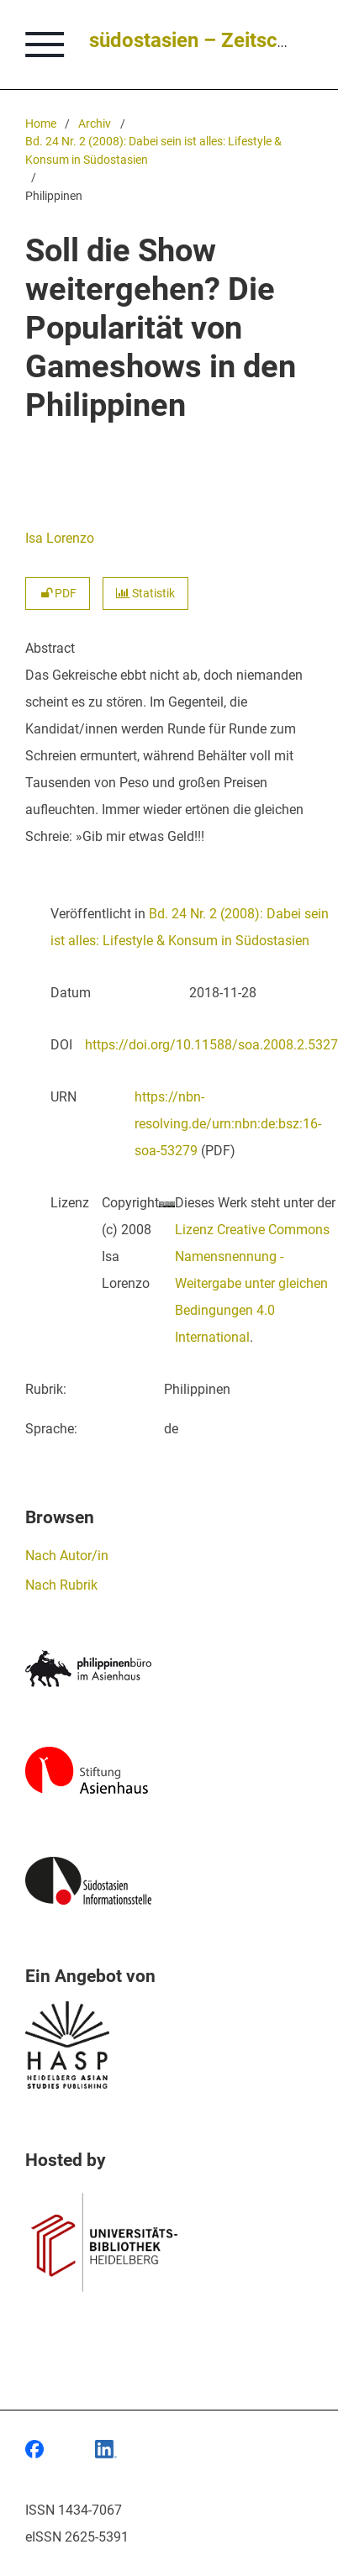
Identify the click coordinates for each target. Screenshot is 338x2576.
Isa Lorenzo (59, 538)
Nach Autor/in (66, 1556)
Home (40, 124)
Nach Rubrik (61, 1585)
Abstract (50, 648)
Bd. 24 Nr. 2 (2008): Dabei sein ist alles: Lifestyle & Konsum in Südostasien (153, 150)
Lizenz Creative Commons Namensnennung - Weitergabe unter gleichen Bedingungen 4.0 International (252, 1283)
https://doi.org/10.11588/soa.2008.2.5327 (211, 1045)
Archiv (94, 124)
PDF (58, 593)
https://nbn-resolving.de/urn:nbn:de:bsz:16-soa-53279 (228, 1124)
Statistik (145, 593)
